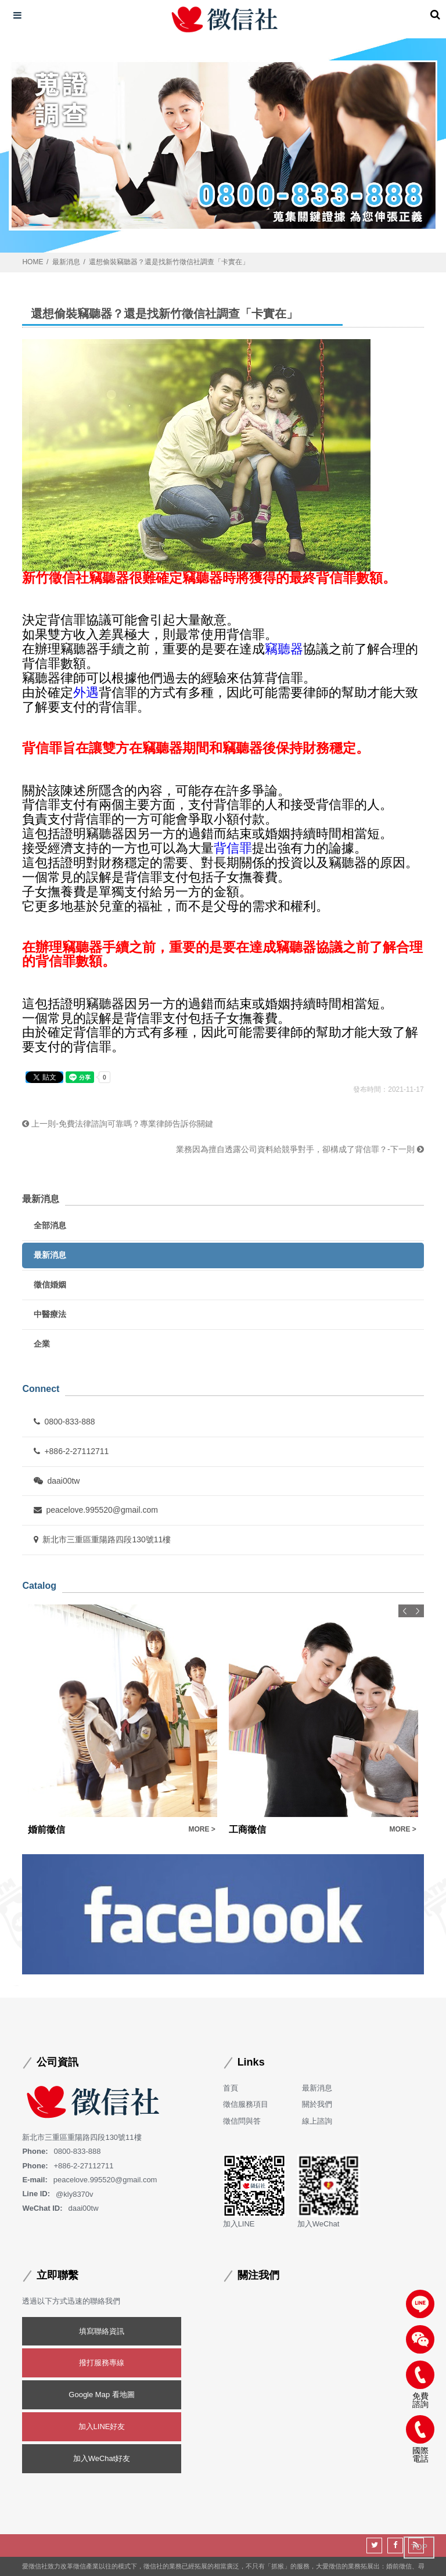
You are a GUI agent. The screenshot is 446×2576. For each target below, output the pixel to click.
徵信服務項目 (245, 2104)
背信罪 (233, 848)
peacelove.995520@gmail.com (95, 1509)
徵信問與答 (242, 2121)
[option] (122, 1720)
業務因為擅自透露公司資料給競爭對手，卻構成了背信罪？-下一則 (300, 1149)
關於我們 (317, 2104)
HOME (32, 262)
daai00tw (57, 1480)
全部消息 (50, 1225)
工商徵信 (247, 1829)
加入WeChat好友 (102, 2458)
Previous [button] (404, 1610)
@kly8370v (74, 2193)
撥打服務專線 (101, 2362)
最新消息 (66, 262)
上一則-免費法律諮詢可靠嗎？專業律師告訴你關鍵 (117, 1123)
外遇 (86, 692)
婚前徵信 (46, 1829)
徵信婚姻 (50, 1284)
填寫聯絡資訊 (101, 2331)
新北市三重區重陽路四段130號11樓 (102, 1539)
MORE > (201, 1829)
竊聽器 (284, 649)
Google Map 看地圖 (101, 2394)
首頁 (230, 2088)
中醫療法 (50, 1314)
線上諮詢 (317, 2121)
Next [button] (417, 1610)
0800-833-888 (64, 1421)
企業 (42, 1343)
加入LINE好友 (101, 2426)
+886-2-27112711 (71, 1451)
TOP (419, 2547)
